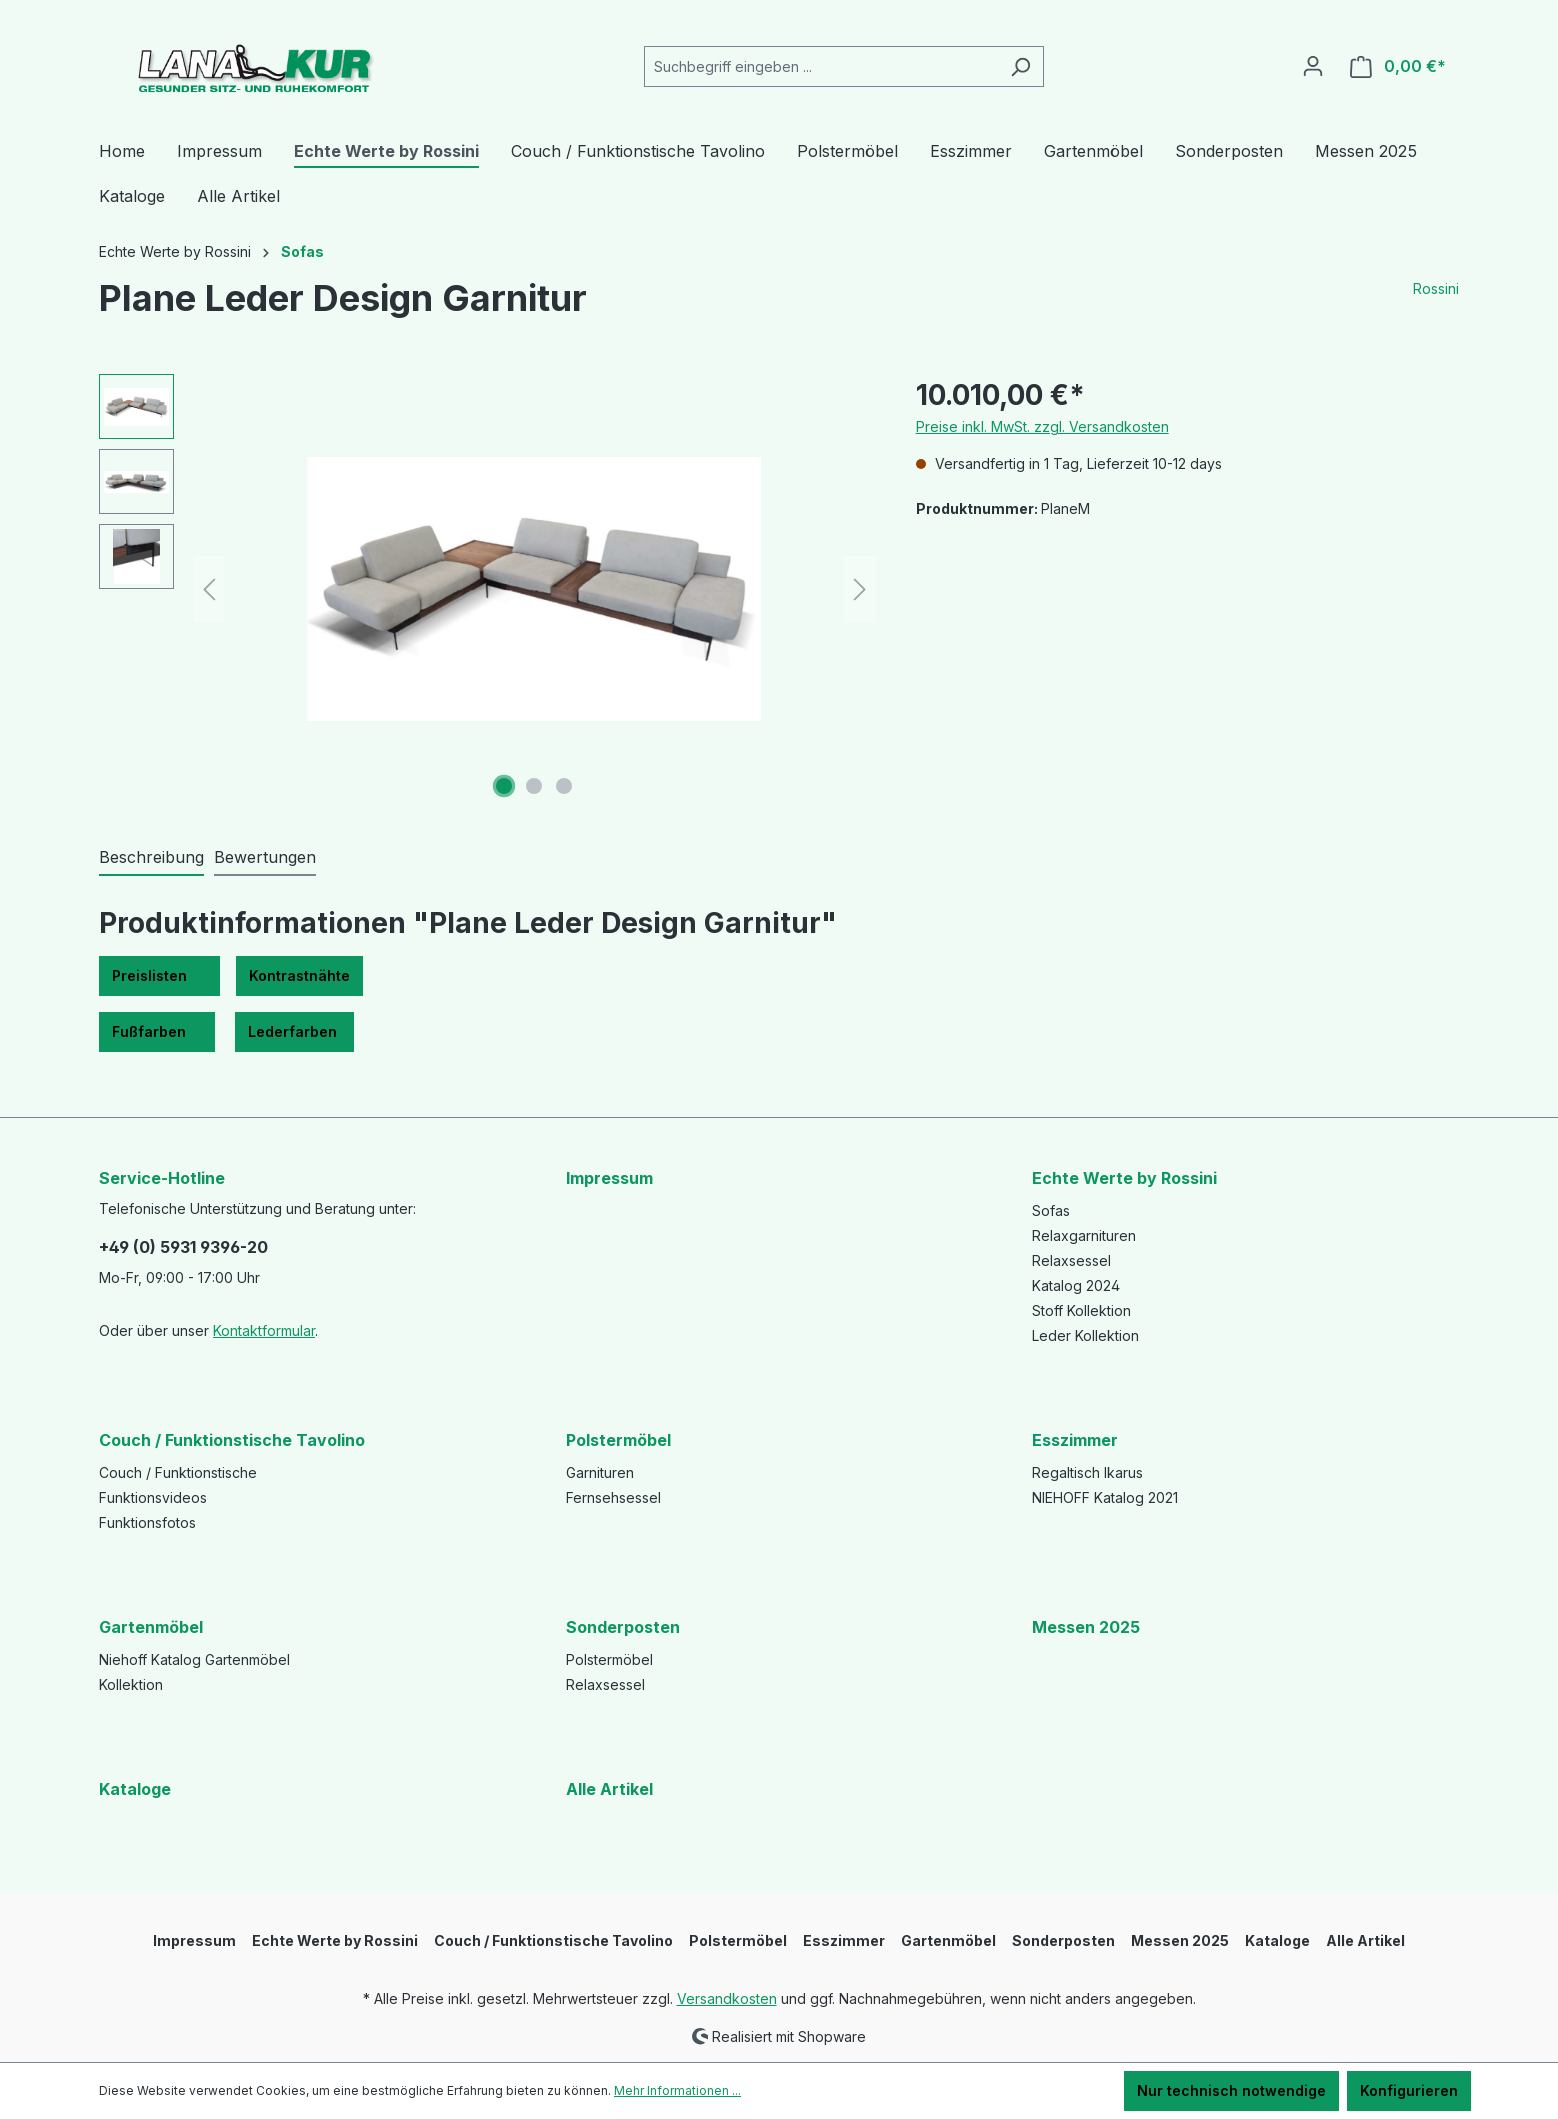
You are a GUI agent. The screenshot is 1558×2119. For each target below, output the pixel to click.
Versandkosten (727, 1998)
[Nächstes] (860, 589)
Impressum (609, 1178)
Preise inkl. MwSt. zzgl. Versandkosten (1042, 426)
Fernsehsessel (613, 1497)
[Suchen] (1020, 66)
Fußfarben (157, 1031)
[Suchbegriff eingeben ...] (821, 66)
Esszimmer (1075, 1440)
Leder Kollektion (1085, 1335)
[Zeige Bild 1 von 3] (504, 786)
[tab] (151, 858)
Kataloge (135, 1789)
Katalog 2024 (1076, 1285)
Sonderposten (623, 1627)
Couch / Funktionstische (178, 1472)
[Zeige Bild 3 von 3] (564, 786)
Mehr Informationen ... (677, 2090)
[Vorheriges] (209, 589)
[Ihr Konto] (1313, 66)
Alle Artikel (609, 1789)
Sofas (1051, 1210)
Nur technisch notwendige (1231, 2090)
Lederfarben (294, 1031)
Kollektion (131, 1684)
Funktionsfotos (147, 1522)
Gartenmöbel (151, 1627)
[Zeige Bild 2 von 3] (534, 786)
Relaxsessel (1071, 1260)
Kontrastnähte (299, 975)
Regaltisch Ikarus (1087, 1472)
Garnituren (600, 1472)
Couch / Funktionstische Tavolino (232, 1440)
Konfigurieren (1409, 2090)
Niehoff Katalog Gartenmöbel (194, 1659)
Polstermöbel (618, 1440)
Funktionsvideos (153, 1497)
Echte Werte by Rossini (1124, 1178)
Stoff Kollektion (1081, 1310)
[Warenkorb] (1398, 66)
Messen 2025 (1086, 1627)
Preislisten (159, 975)
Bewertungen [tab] (265, 857)
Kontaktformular (264, 1330)
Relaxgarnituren (1084, 1235)
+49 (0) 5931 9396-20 (183, 1247)
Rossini (1436, 288)
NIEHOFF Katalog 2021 (1105, 1497)
